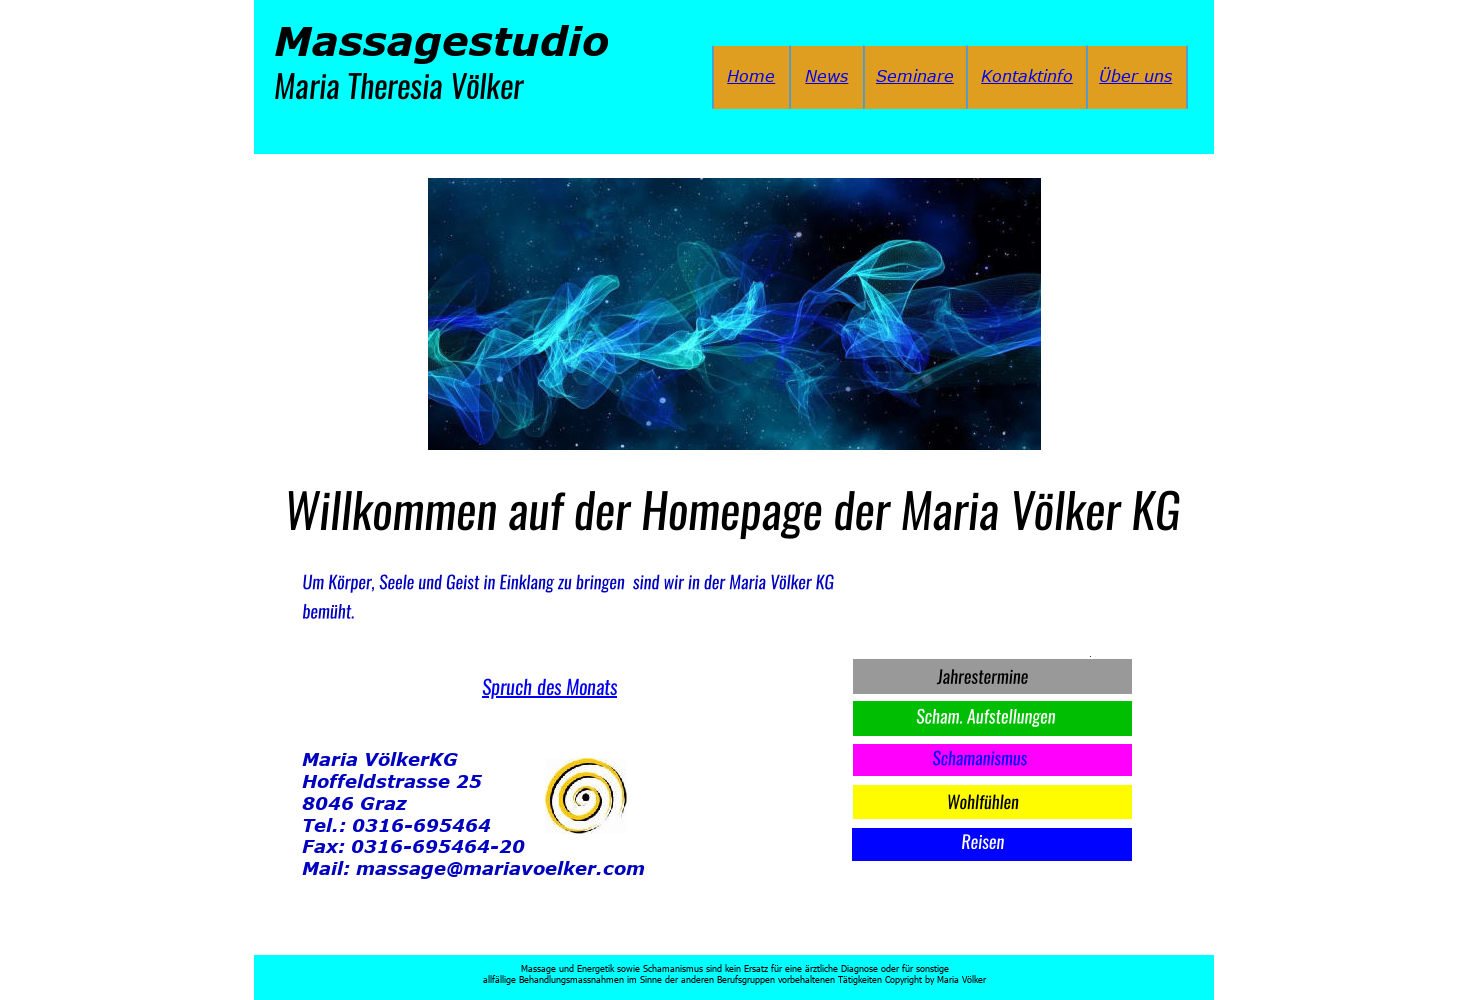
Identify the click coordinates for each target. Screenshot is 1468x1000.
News (826, 76)
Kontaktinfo (1027, 76)
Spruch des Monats (549, 686)
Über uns (1135, 76)
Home (751, 76)
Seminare (915, 76)
